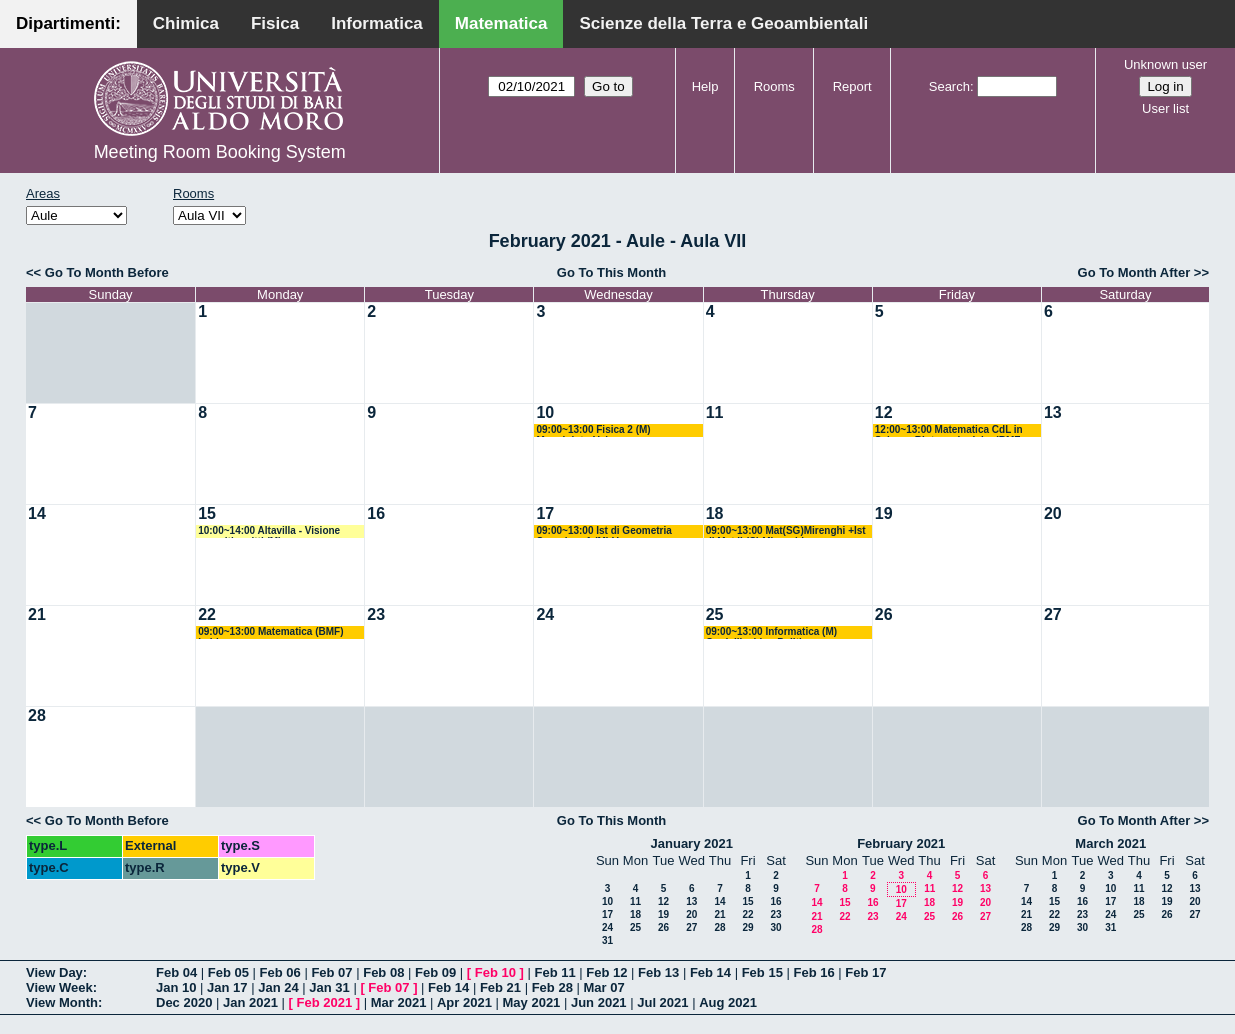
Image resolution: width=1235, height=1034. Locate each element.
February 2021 (901, 843)
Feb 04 (176, 972)
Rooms (774, 86)
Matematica (501, 23)
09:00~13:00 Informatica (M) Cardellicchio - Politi (771, 632)
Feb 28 (552, 987)
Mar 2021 (399, 1002)
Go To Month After (1134, 272)
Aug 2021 (728, 1002)
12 (884, 412)
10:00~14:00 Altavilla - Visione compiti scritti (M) (269, 531)
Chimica (186, 23)
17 (545, 513)
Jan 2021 (250, 1002)
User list (1165, 108)
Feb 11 (554, 972)
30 (775, 927)
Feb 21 (500, 987)
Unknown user (1165, 64)
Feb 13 (658, 972)
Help (705, 86)
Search (949, 86)
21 (37, 614)
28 (37, 715)
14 (37, 513)
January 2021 (692, 843)
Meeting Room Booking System (220, 152)
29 (747, 927)
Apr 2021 (464, 1002)
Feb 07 (331, 972)
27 (1053, 614)
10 (545, 412)
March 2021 (1110, 843)
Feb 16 (813, 972)
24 (545, 614)
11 (715, 412)
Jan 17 (227, 987)
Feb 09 (435, 972)
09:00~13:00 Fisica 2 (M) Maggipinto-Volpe (593, 430)
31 (607, 940)
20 (1053, 513)
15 (207, 513)
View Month (62, 1002)
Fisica (275, 23)
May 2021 (532, 1002)
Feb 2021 (325, 1002)
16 (376, 513)
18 (715, 513)
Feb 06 (280, 972)
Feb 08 (383, 972)
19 (884, 513)
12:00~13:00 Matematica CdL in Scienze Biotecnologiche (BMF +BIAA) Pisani (949, 430)
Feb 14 (710, 972)
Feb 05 (228, 972)
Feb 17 (865, 972)
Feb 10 (495, 972)
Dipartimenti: (68, 23)
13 (1053, 412)
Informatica (377, 23)
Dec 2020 (184, 1002)
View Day (54, 972)
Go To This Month (612, 272)
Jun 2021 (599, 1002)
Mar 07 (603, 987)
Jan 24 (278, 987)
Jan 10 (176, 987)
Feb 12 (606, 972)
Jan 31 (329, 987)
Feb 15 (762, 972)
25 (715, 614)
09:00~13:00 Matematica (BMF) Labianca (270, 632)
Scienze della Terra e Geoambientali (723, 23)
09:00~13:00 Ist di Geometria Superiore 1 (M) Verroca (603, 531)
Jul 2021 (662, 1002)
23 (376, 614)
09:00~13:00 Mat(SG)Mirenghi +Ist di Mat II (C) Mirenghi (786, 531)
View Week (59, 987)
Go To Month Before (107, 272)
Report (852, 86)
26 (884, 614)
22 (207, 614)
